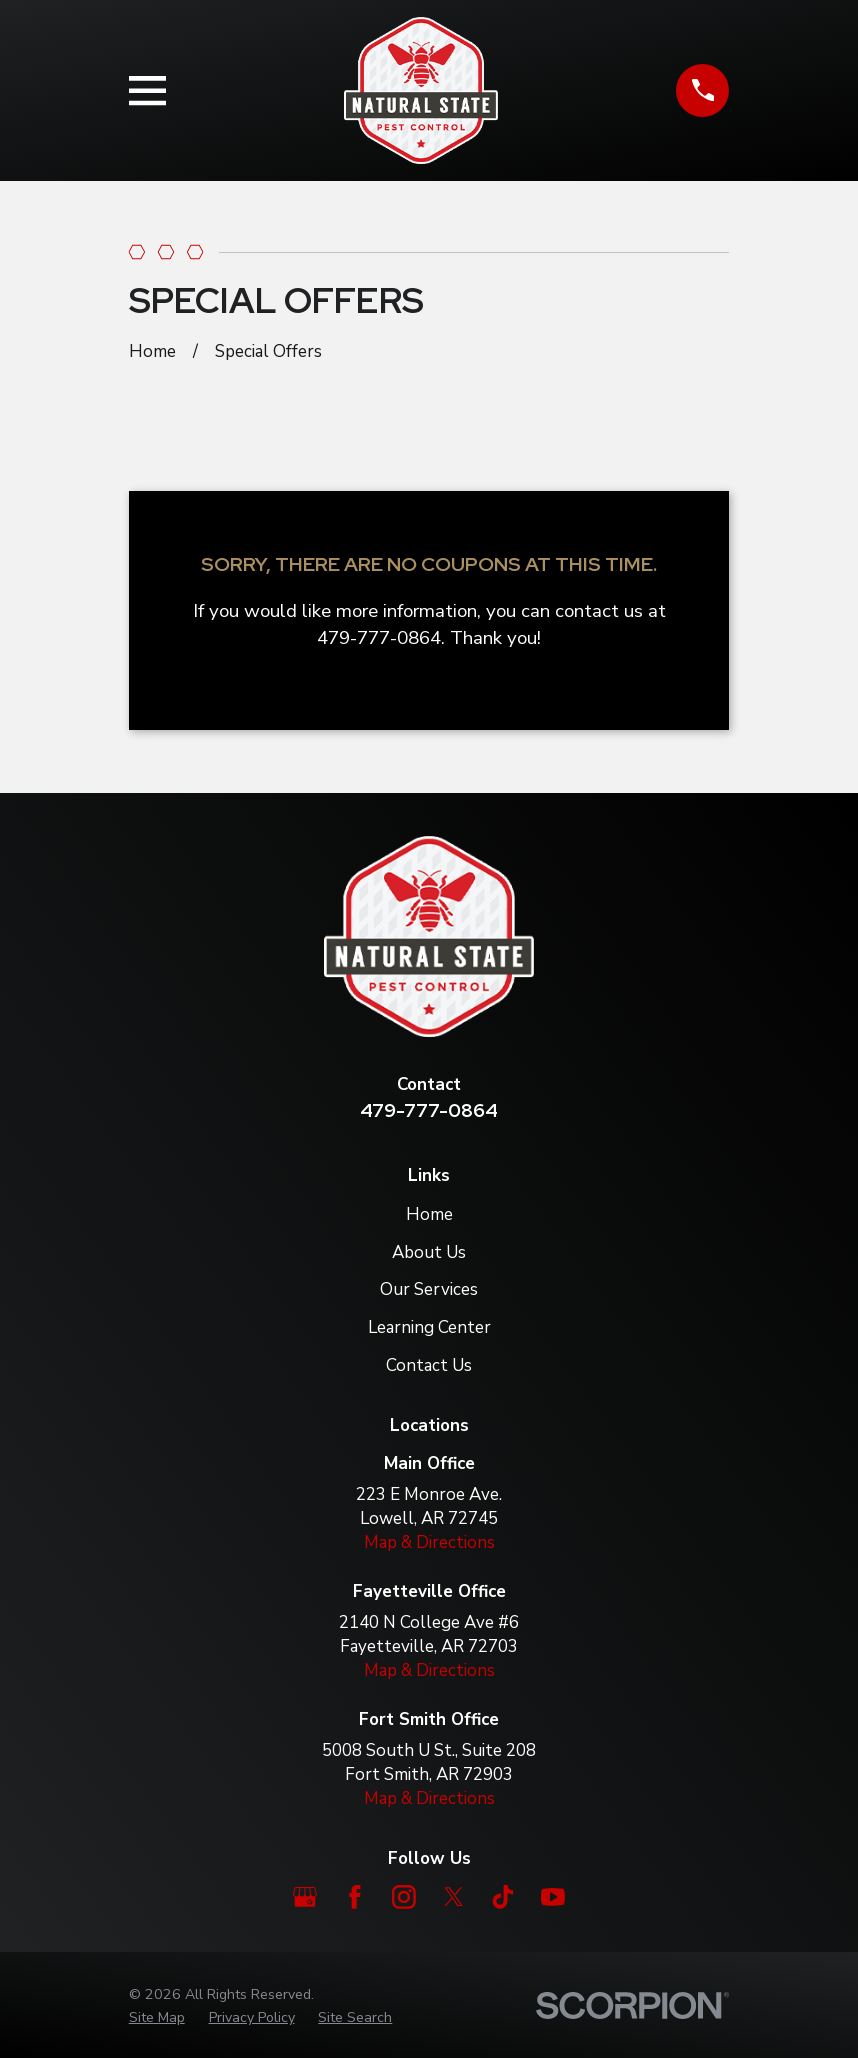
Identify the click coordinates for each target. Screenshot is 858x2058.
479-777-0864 (429, 1110)
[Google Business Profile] (305, 1897)
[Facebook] (355, 1897)
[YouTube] (553, 1897)
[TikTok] (503, 1897)
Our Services (429, 1289)
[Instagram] (404, 1897)
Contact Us (429, 1365)
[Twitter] (454, 1897)
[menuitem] (157, 2018)
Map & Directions (429, 1542)
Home (429, 1214)
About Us (429, 1252)
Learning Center (429, 1327)
